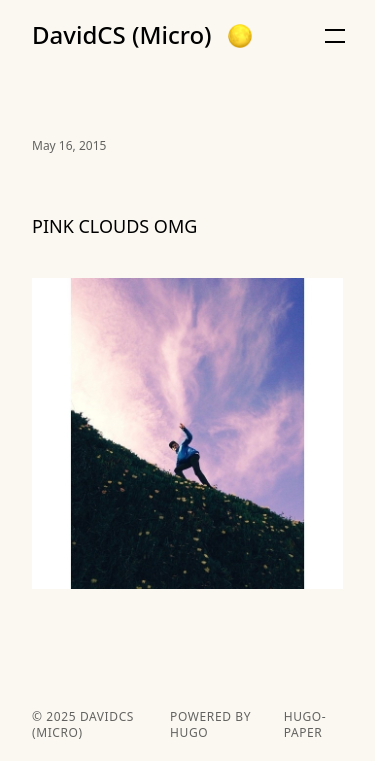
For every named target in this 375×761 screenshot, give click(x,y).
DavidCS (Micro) (122, 35)
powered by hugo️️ (210, 725)
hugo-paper (305, 725)
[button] (240, 36)
